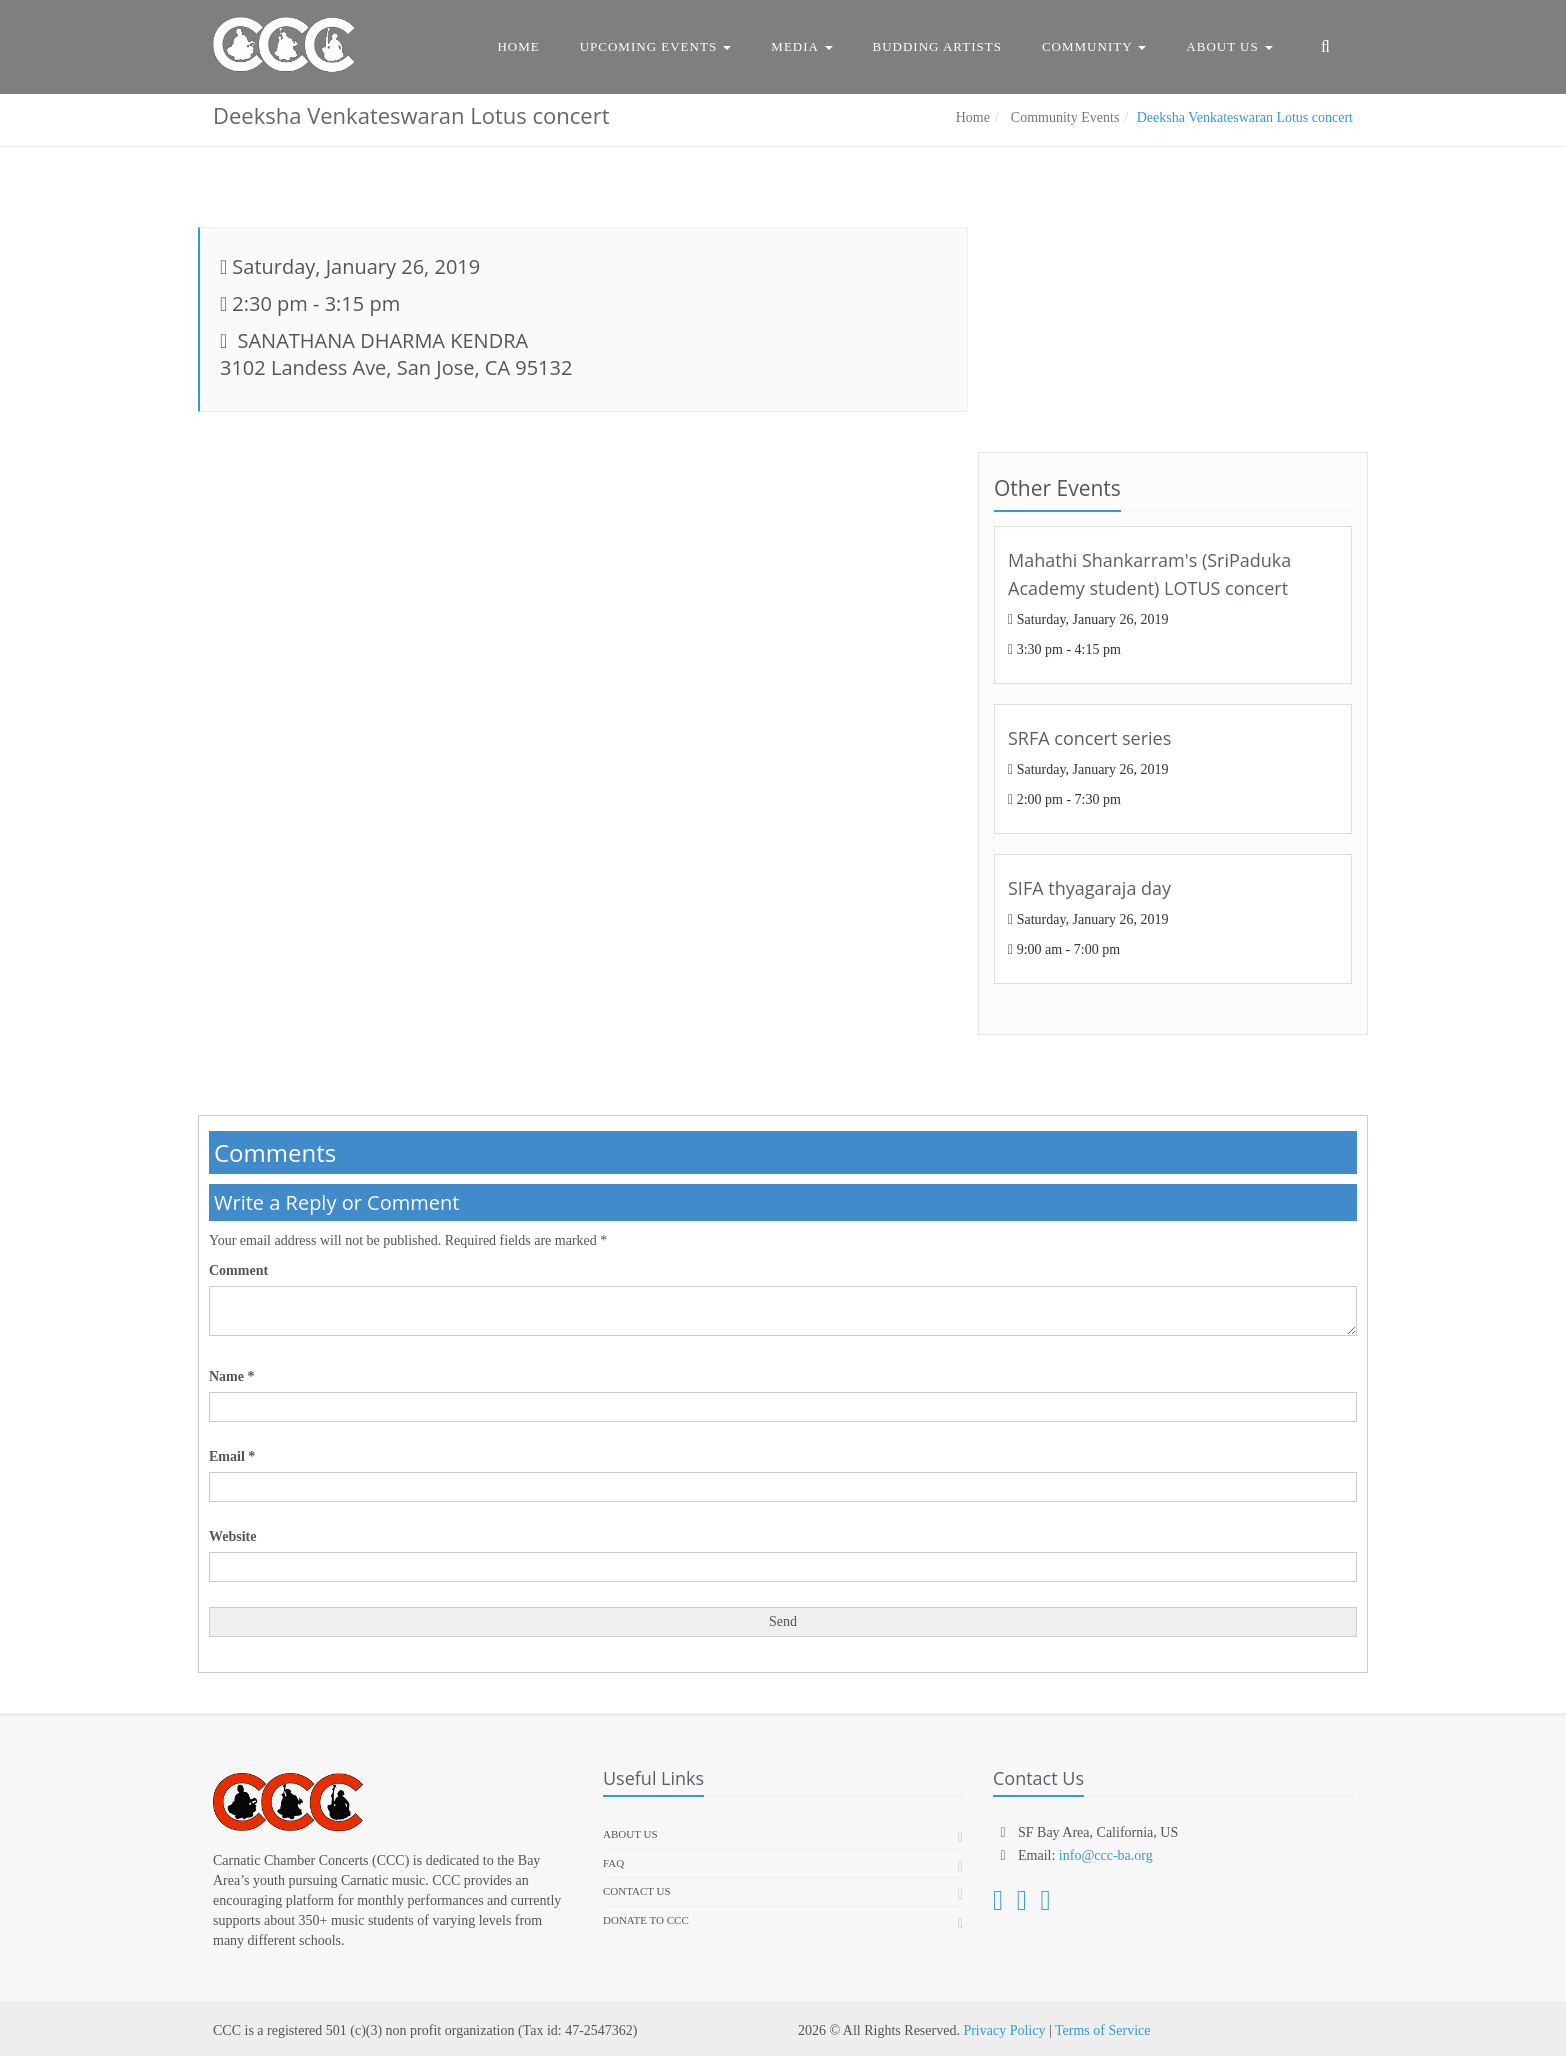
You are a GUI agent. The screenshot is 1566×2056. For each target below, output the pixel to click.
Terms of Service (1102, 2030)
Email (232, 1456)
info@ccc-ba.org (1106, 1855)
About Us (1229, 46)
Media (801, 46)
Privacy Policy (1004, 2030)
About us (630, 1834)
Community (1094, 46)
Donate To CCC (646, 1920)
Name (232, 1376)
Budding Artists (937, 46)
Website (232, 1536)
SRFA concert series (1089, 738)
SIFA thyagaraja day (1089, 888)
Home (518, 46)
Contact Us (637, 1891)
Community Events (1063, 117)
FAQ (613, 1863)
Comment (238, 1270)
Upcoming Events (656, 46)
